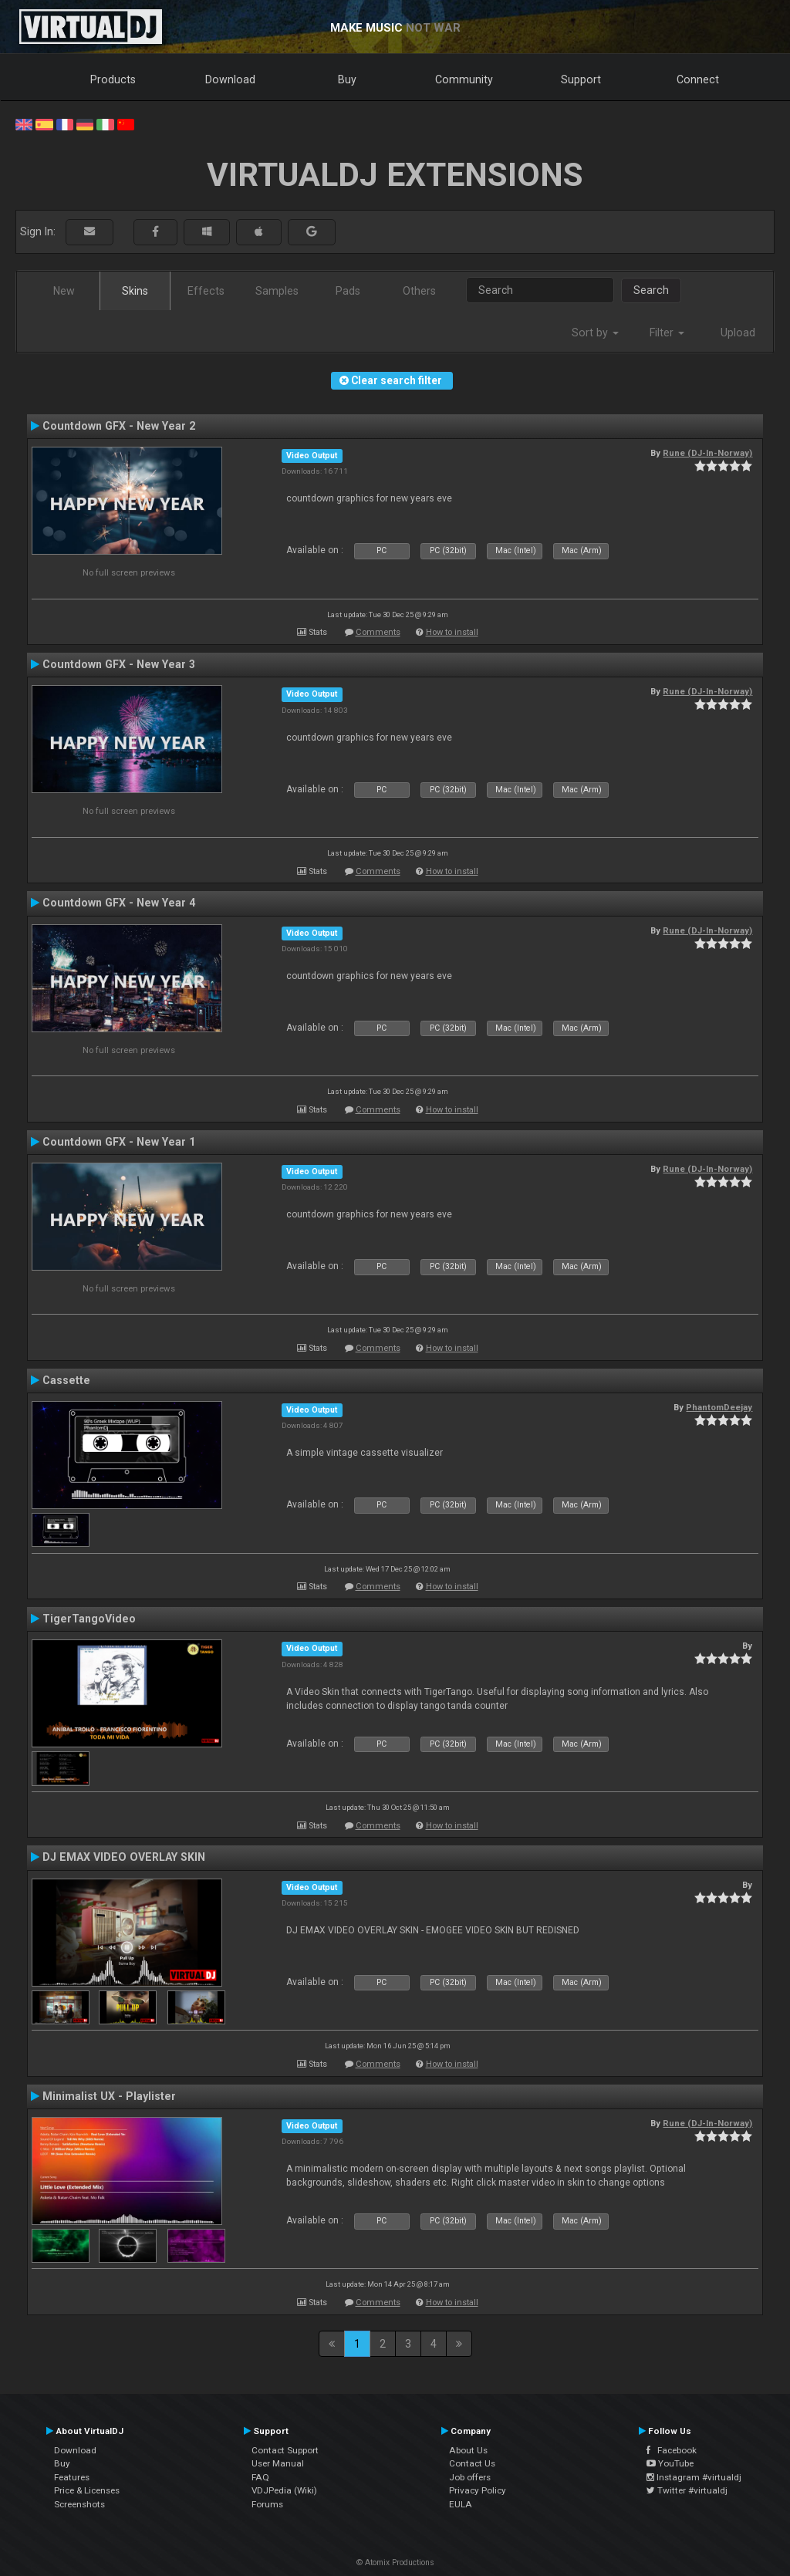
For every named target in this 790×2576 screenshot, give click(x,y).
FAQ (260, 2477)
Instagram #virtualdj (694, 2477)
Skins (135, 291)
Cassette (66, 1380)
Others (419, 291)
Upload (738, 332)
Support (581, 79)
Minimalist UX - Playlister (109, 2096)
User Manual (278, 2463)
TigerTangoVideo (89, 1618)
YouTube (670, 2463)
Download (230, 79)
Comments (378, 632)
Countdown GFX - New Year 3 (118, 664)
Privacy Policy (477, 2490)
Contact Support (285, 2450)
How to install (452, 632)
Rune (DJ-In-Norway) (707, 452)
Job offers (470, 2477)
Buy (347, 79)
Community (464, 79)
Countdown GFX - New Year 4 (118, 902)
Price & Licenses (87, 2490)
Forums (267, 2504)
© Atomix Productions (395, 2562)
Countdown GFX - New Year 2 (118, 426)
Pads (348, 291)
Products (113, 79)
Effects (206, 291)
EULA (460, 2504)
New (64, 291)
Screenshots (79, 2504)
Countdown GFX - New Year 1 (118, 1142)
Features (71, 2477)
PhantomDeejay (719, 1407)
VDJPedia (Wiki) (284, 2490)
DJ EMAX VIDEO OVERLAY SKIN (123, 1857)
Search (651, 290)
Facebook (672, 2450)
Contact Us (472, 2463)
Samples (277, 291)
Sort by (595, 332)
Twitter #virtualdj (687, 2490)
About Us (468, 2450)
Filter (667, 332)
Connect (698, 79)
